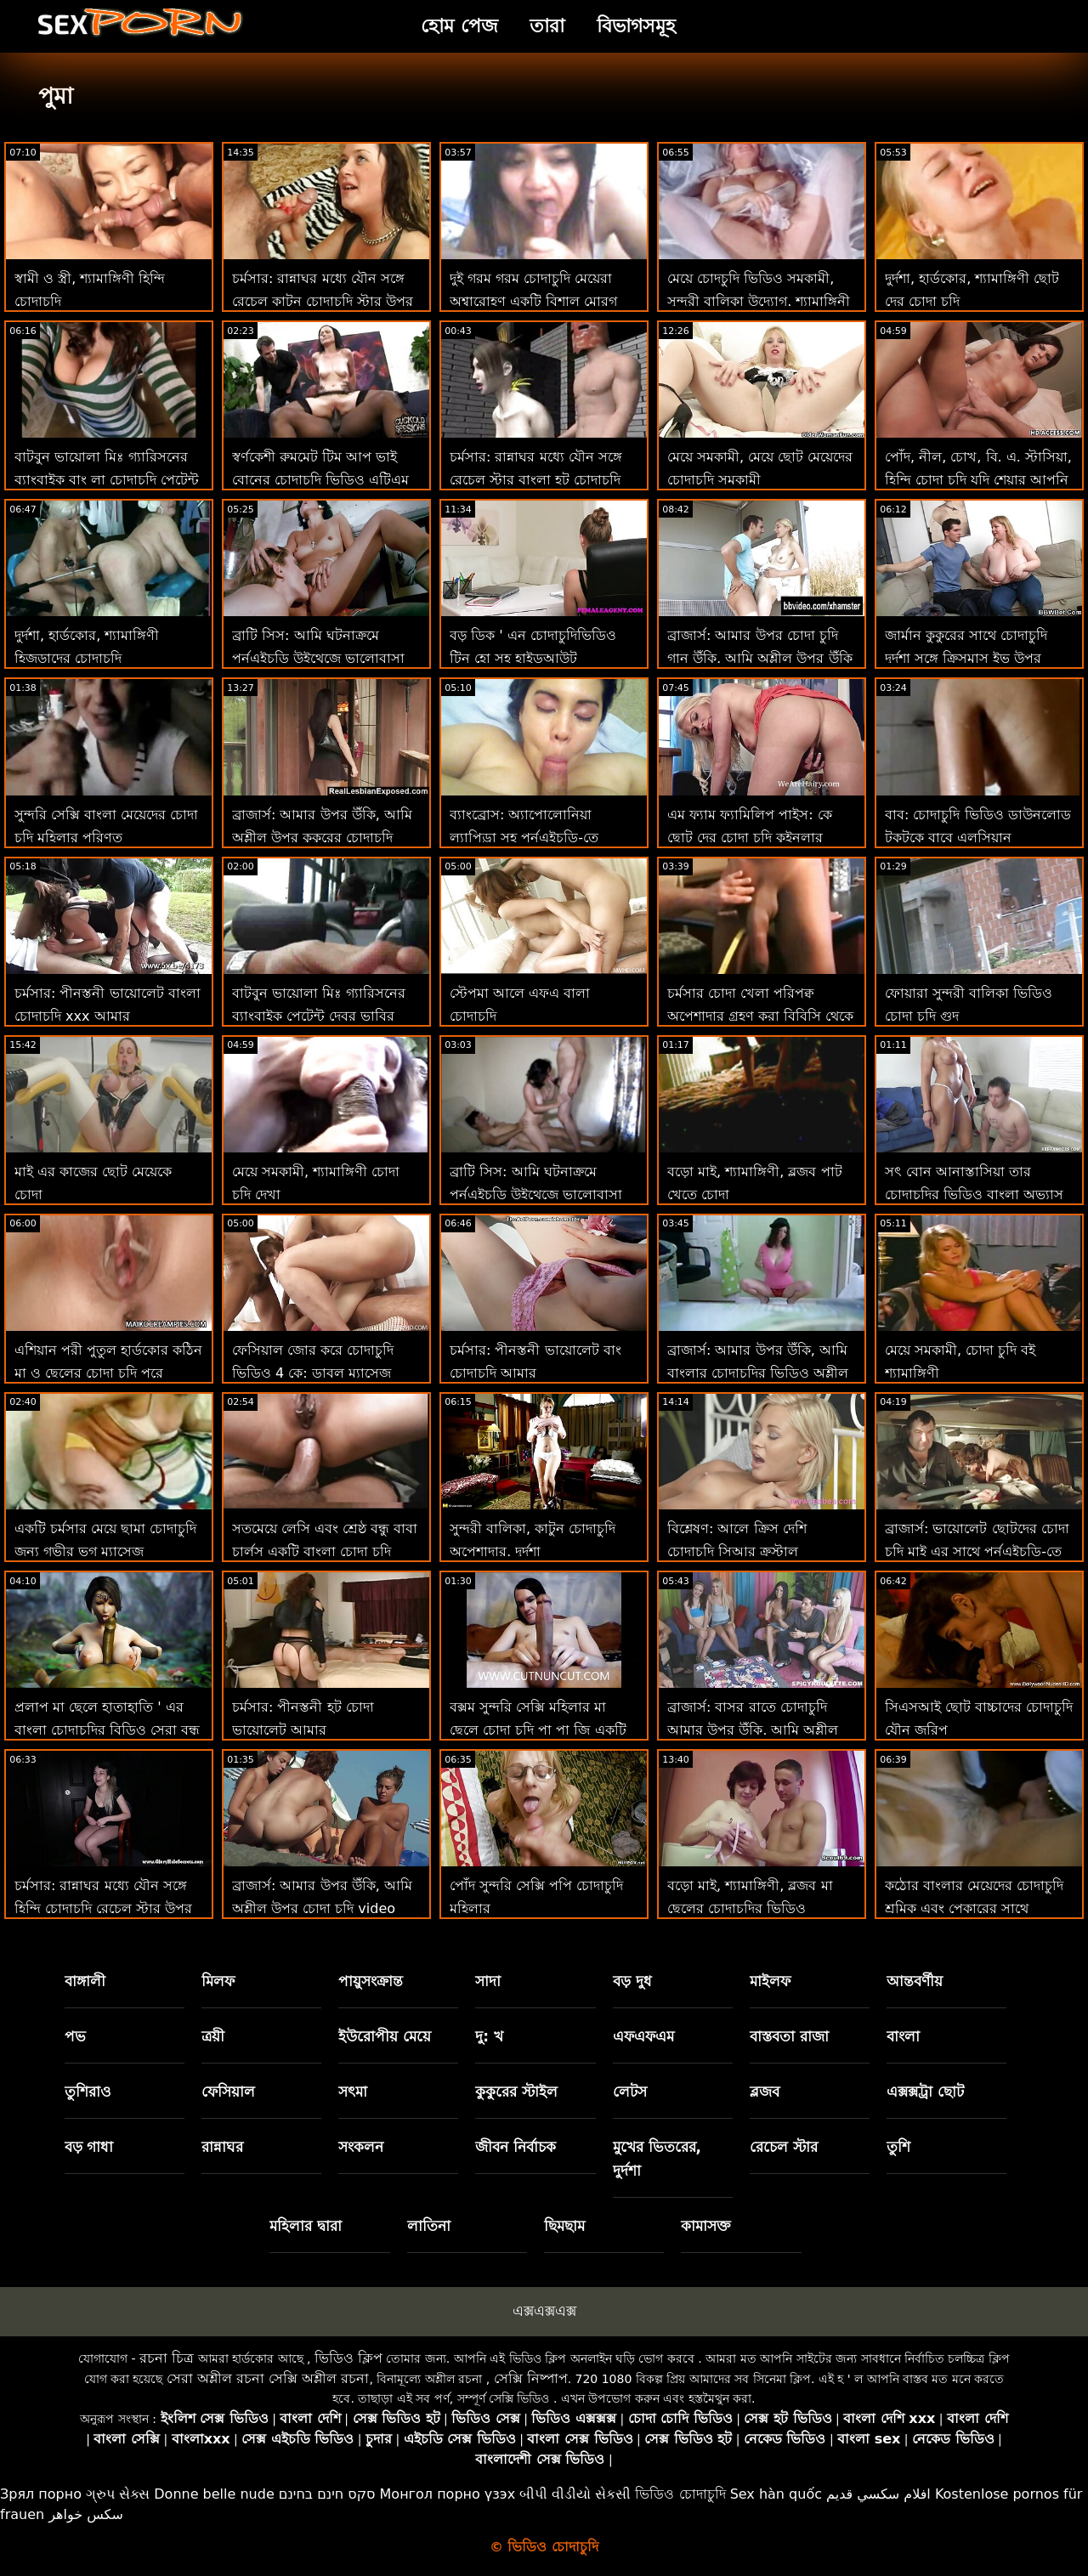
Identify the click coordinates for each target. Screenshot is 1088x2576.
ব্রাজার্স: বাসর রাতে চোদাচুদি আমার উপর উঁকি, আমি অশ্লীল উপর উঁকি (752, 1730)
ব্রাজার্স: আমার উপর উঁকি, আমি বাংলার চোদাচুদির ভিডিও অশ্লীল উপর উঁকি (757, 1373)
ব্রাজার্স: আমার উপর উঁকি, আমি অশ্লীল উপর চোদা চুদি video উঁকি (322, 1908)
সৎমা (352, 2091)
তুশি (898, 2146)
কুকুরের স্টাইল (516, 2091)
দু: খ (489, 2036)
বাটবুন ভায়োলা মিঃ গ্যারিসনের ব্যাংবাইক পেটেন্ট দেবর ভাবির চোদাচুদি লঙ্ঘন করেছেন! (318, 1016)
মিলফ (218, 1981)
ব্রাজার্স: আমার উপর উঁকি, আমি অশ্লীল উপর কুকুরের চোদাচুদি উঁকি (322, 838)
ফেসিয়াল (228, 2091)
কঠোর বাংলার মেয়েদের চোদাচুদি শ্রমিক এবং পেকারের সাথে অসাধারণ (974, 1908)
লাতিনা (428, 2225)
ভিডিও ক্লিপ (348, 2358)
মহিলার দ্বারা (305, 2225)
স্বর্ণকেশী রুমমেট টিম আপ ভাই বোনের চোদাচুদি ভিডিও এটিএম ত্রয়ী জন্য (320, 480)
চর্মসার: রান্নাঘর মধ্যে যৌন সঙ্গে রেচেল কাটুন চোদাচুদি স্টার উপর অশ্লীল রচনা (322, 301)
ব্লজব (764, 2091)
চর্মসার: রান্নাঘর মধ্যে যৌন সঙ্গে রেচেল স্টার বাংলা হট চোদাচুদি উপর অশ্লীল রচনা (536, 480)
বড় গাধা (89, 2146)
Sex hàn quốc (776, 2494)
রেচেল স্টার (784, 2146)
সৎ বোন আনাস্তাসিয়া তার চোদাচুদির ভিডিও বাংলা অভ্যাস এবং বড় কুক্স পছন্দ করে (974, 1194)
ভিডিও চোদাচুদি (680, 2494)
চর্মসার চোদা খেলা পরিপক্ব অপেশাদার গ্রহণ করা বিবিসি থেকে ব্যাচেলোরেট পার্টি (760, 1016)
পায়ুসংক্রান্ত (370, 1981)
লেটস (630, 2091)
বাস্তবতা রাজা (789, 2036)
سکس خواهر (85, 2514)
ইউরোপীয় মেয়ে (384, 2036)
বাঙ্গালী (85, 1981)
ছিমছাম (564, 2225)
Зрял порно (41, 2494)
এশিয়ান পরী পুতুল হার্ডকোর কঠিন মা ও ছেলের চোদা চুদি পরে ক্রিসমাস (108, 1373)
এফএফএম (643, 2036)
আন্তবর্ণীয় (915, 1981)
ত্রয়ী (212, 2036)
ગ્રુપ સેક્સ (118, 2494)
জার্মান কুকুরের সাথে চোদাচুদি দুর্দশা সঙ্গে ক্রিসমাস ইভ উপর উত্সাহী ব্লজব (966, 658)
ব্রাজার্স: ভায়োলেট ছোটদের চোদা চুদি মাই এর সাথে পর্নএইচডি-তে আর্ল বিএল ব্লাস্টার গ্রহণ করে (977, 1551)
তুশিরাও (88, 2091)
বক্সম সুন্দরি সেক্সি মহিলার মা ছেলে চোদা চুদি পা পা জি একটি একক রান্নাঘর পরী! (538, 1730)
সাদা (488, 1981)
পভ (75, 2036)
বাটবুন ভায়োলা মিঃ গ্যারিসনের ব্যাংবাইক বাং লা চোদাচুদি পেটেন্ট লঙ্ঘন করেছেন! (106, 480)
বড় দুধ (632, 1981)
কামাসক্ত (706, 2225)
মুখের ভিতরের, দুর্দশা (657, 2158)
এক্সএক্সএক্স (544, 2310)
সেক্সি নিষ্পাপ (531, 2378)
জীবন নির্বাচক (515, 2146)
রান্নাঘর (222, 2146)
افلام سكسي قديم (878, 2494)
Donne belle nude (214, 2494)
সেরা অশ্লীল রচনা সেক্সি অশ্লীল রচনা (268, 2378)
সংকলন (360, 2146)
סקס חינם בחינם (327, 2494)
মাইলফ (770, 1981)
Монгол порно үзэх (448, 2494)
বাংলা (903, 2036)
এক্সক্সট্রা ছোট (925, 2091)
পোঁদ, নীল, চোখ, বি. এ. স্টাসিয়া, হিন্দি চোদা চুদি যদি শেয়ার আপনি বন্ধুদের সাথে (978, 480)
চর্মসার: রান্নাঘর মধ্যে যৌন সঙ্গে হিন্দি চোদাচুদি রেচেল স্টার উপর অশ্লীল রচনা (103, 1908)
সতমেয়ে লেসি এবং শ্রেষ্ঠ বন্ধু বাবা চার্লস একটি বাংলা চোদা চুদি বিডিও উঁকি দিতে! (324, 1551)
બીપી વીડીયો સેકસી (575, 2494)
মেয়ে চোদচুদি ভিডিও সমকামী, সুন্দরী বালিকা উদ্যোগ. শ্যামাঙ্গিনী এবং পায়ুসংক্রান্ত (758, 301)
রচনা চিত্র (166, 2358)
